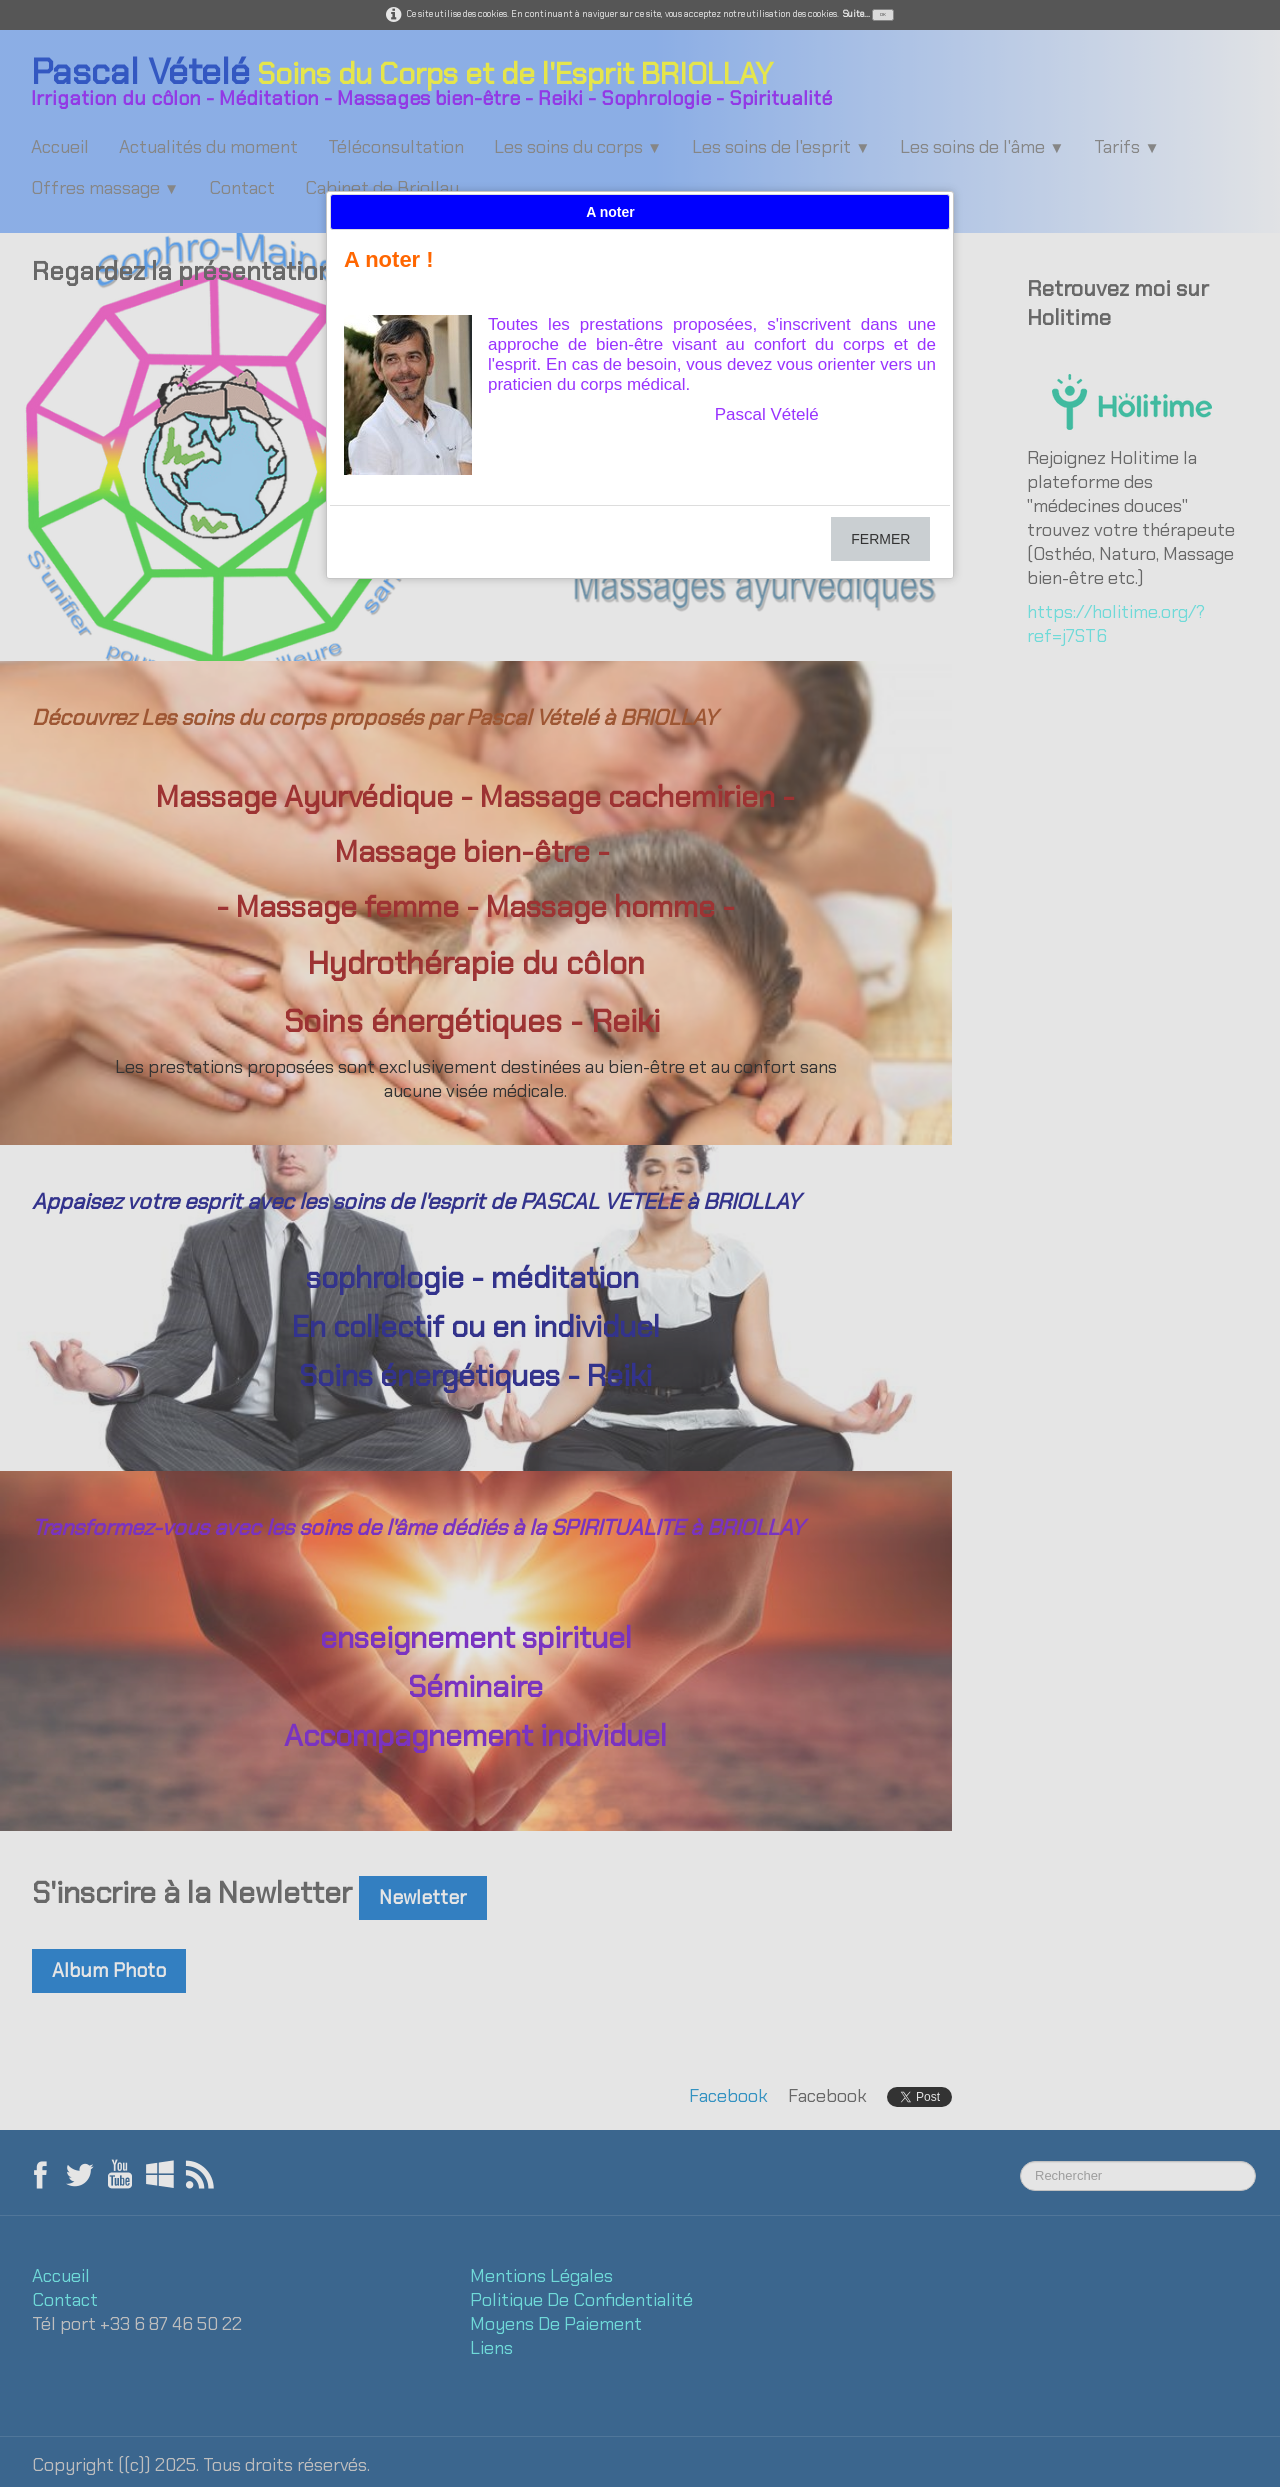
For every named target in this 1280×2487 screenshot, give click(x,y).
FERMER (880, 539)
